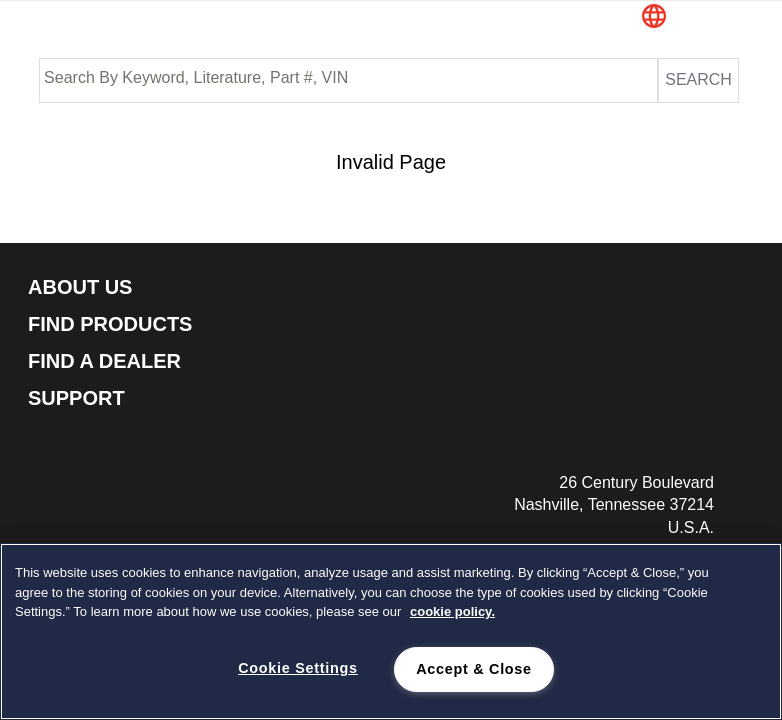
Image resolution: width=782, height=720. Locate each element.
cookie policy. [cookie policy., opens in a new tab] (452, 611)
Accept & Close (474, 669)
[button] (692, 18)
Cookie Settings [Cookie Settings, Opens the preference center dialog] (298, 668)
